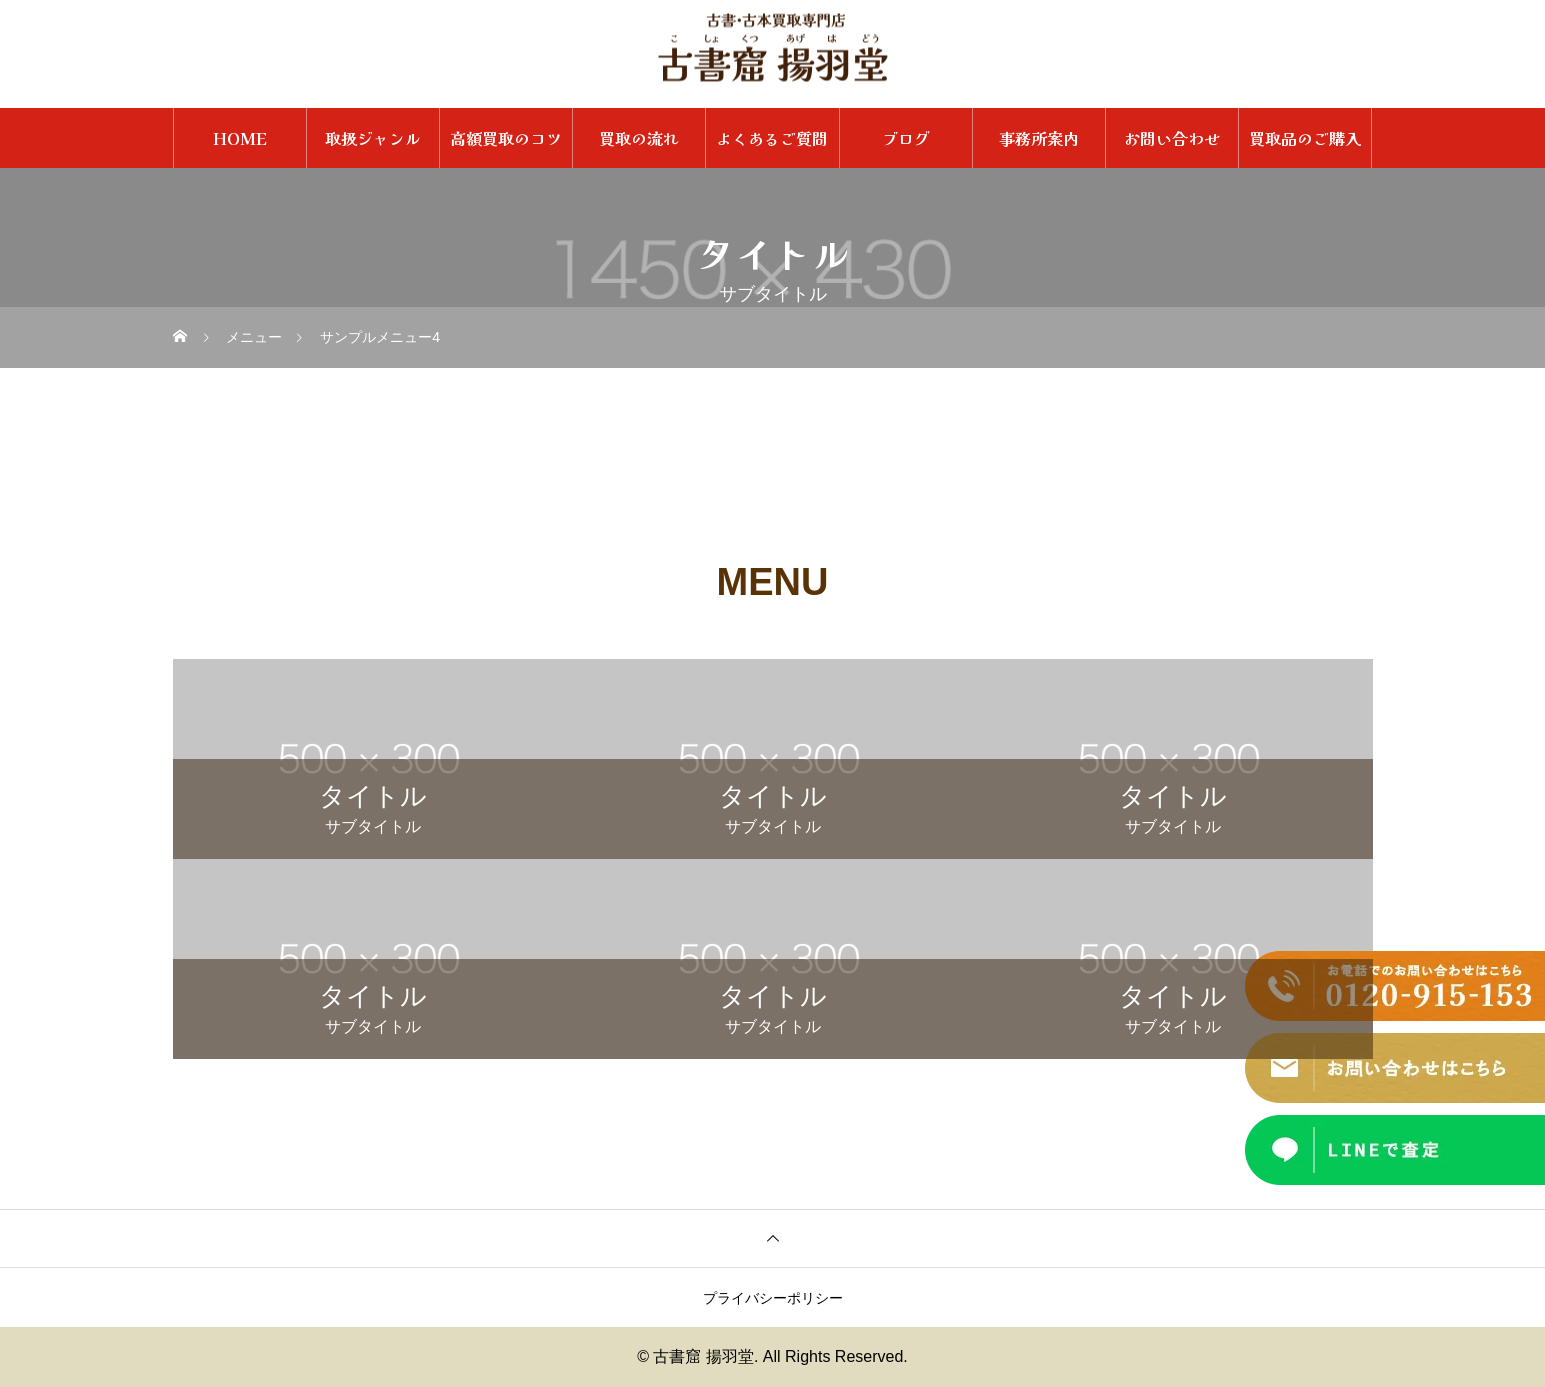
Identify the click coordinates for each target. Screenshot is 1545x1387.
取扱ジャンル (373, 138)
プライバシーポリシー (773, 1298)
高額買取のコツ (506, 138)
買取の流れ (639, 138)
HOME (240, 138)
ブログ (906, 138)
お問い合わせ (1172, 138)
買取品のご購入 (1305, 138)
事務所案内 (1039, 138)
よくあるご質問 (772, 138)
